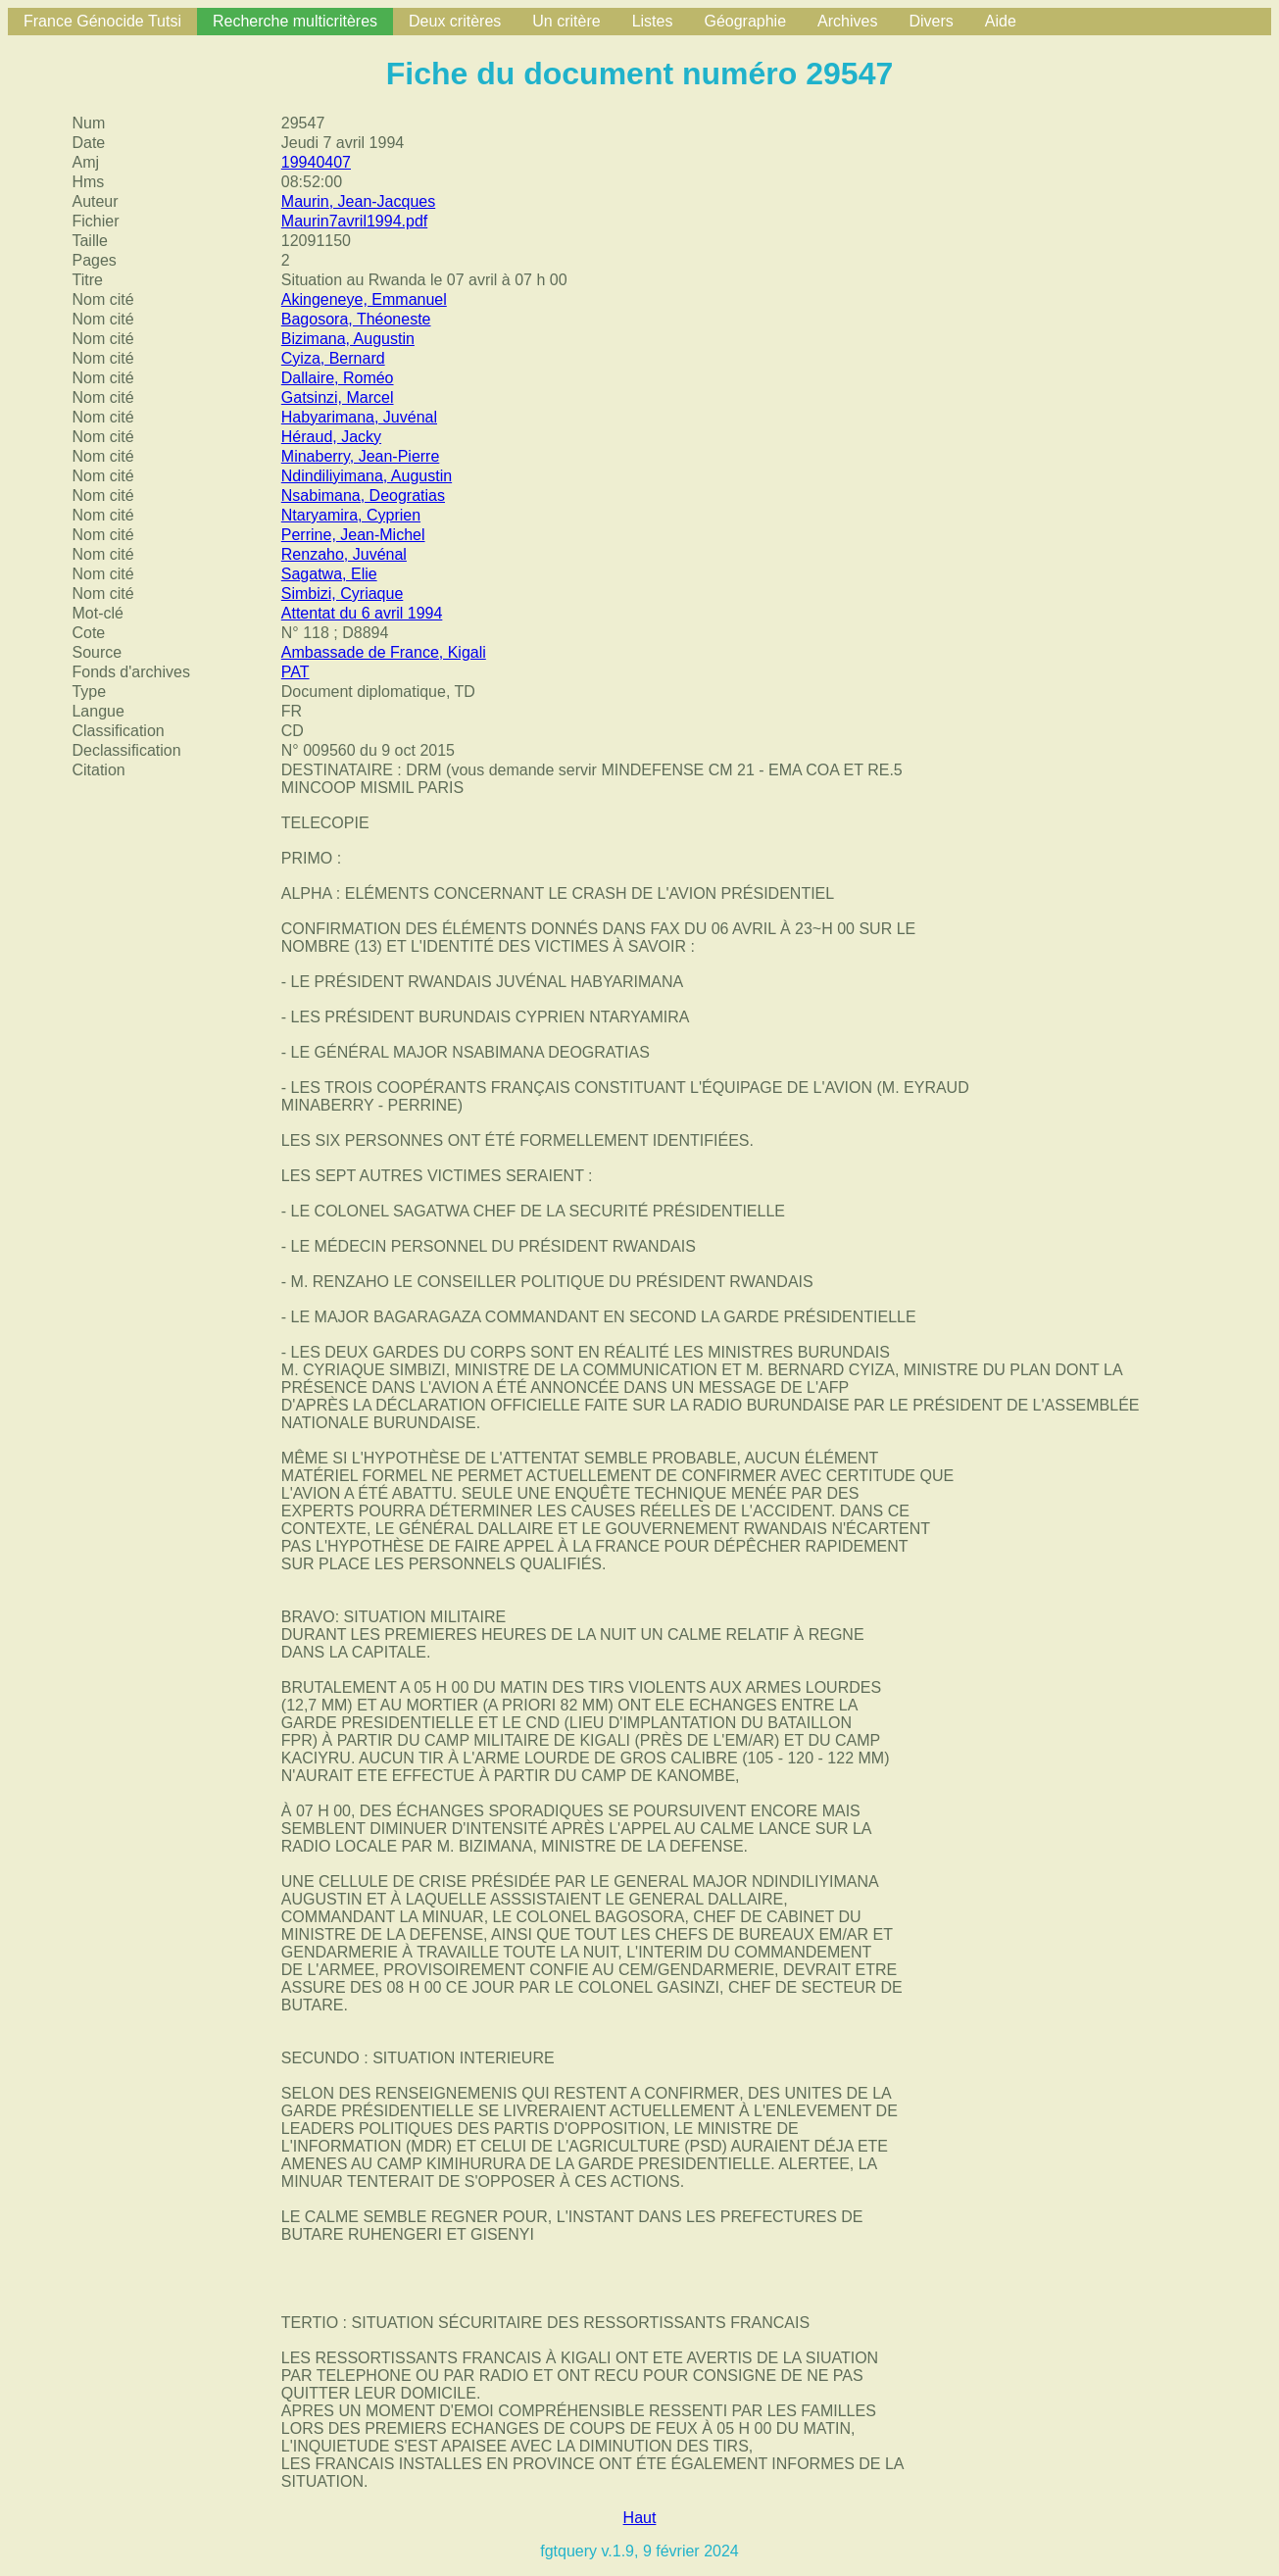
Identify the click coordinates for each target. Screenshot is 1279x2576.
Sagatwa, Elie (329, 574)
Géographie (745, 21)
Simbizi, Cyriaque (342, 593)
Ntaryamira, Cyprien (350, 515)
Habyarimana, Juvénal (359, 417)
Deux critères (455, 21)
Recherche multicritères (295, 21)
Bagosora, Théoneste (356, 319)
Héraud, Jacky (331, 436)
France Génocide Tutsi (102, 21)
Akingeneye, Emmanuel (364, 299)
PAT (295, 672)
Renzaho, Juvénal (344, 554)
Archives (847, 21)
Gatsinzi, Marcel (337, 397)
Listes (652, 21)
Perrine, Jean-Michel (353, 534)
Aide (1000, 21)
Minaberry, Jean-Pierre (360, 456)
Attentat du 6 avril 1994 (362, 613)
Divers (931, 21)
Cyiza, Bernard (333, 358)
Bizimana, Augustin (348, 338)
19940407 (316, 162)
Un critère (566, 21)
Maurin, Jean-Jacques (358, 201)
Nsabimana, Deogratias (363, 495)
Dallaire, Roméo (337, 378)
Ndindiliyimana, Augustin (366, 476)
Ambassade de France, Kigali (383, 652)
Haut (640, 2517)
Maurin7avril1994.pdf (354, 221)
